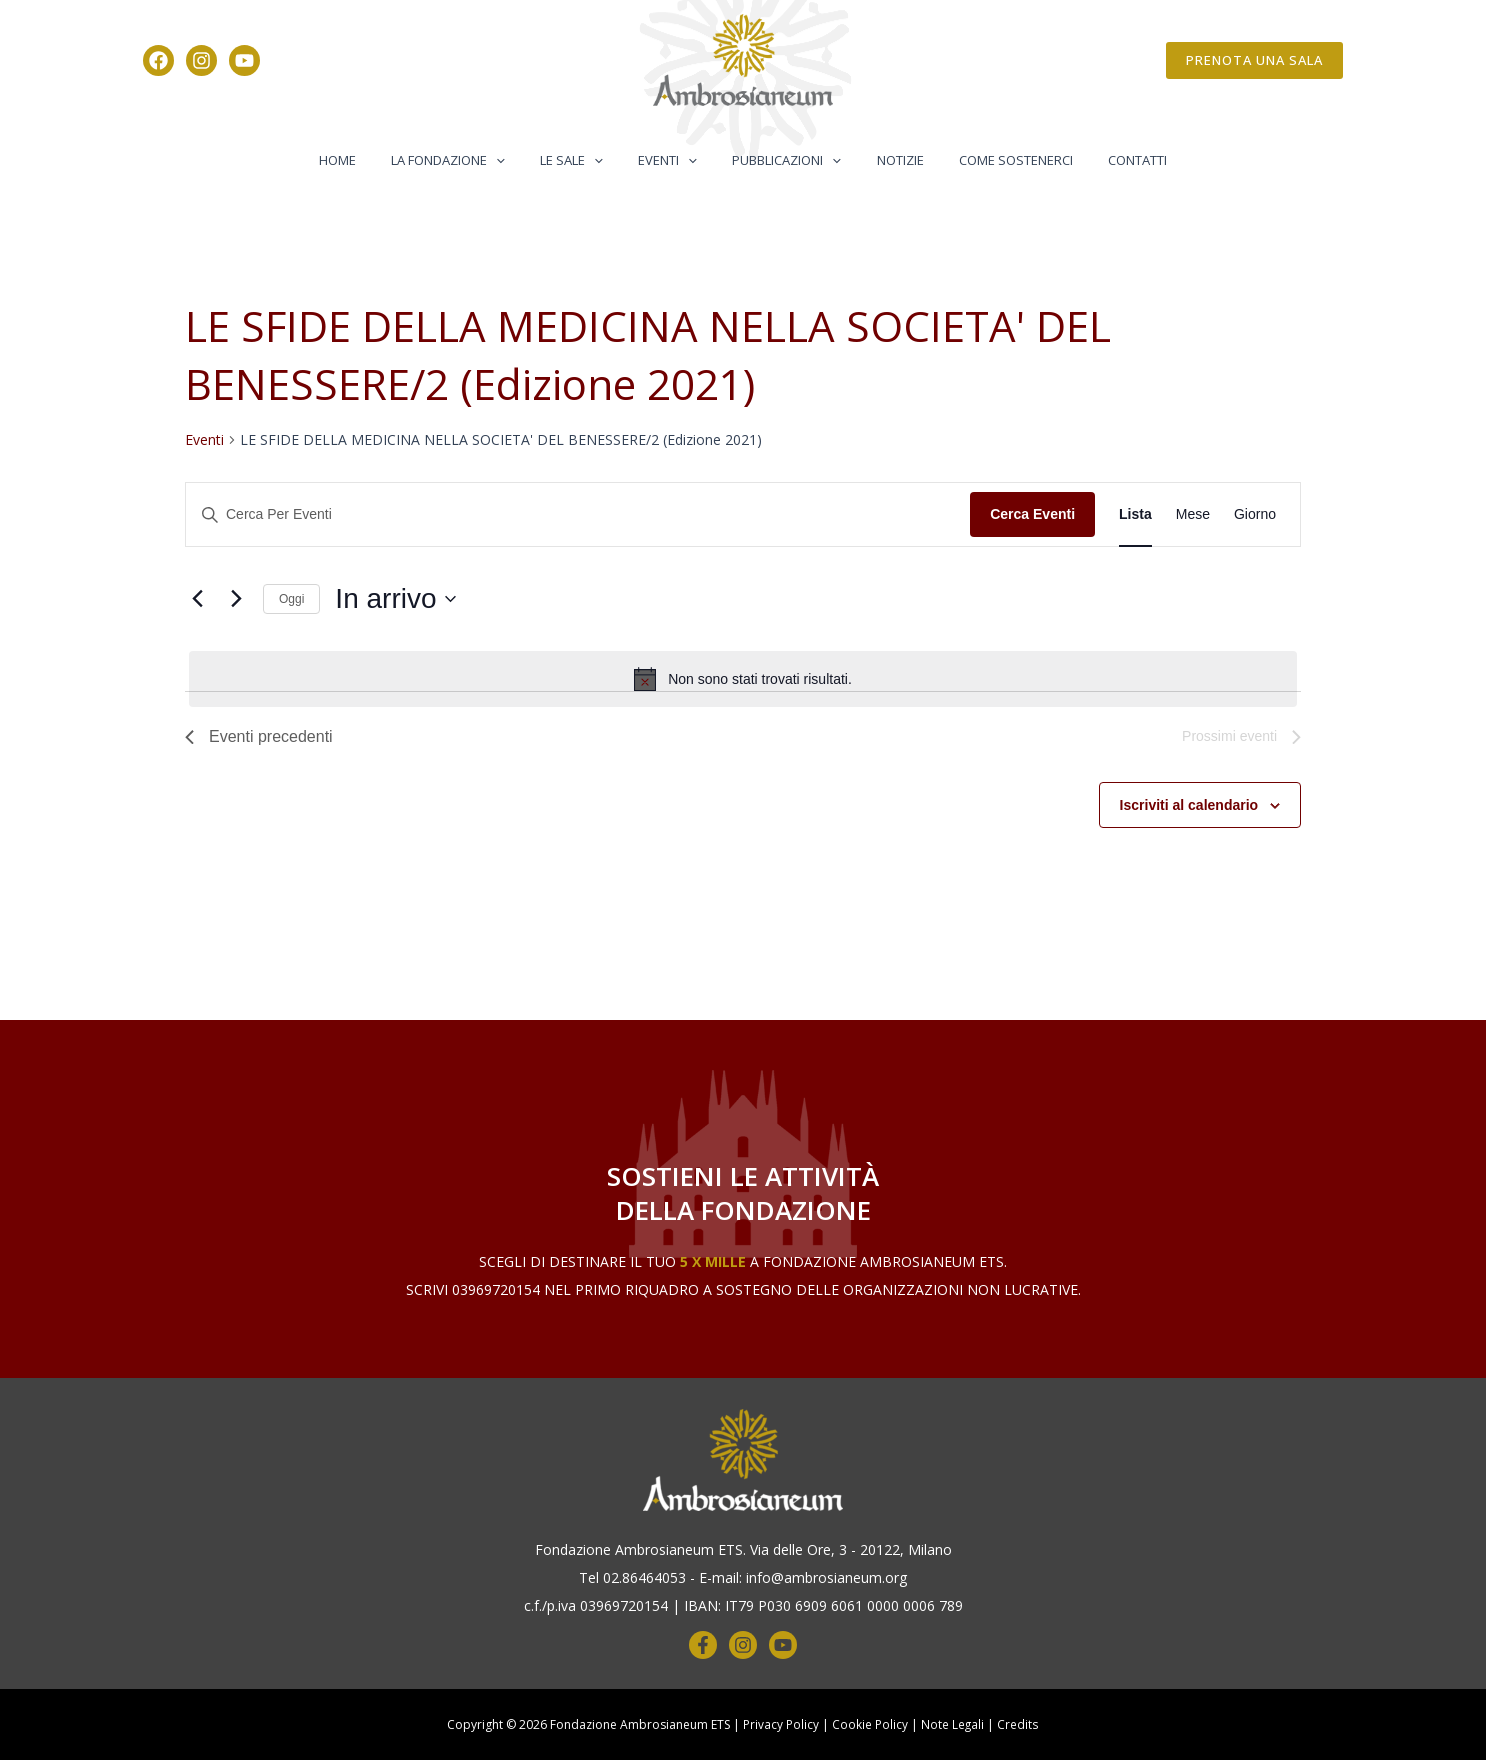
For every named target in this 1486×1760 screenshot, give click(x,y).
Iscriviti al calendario (1189, 805)
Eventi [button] (672, 160)
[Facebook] (158, 60)
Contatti (1105, 160)
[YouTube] (244, 60)
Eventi (204, 439)
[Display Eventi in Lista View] (1135, 514)
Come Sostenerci (993, 160)
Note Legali (953, 1724)
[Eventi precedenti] (197, 599)
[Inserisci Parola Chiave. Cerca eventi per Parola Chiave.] (578, 514)
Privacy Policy (781, 1724)
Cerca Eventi (1032, 514)
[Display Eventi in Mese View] (1193, 514)
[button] (1254, 60)
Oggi (291, 599)
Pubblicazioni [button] (782, 160)
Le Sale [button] (585, 160)
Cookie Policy (870, 1724)
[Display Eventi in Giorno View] (1255, 514)
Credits (1018, 1724)
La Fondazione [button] (471, 160)
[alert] (743, 679)
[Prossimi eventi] (236, 599)
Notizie (886, 160)
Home (369, 160)
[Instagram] (201, 60)
